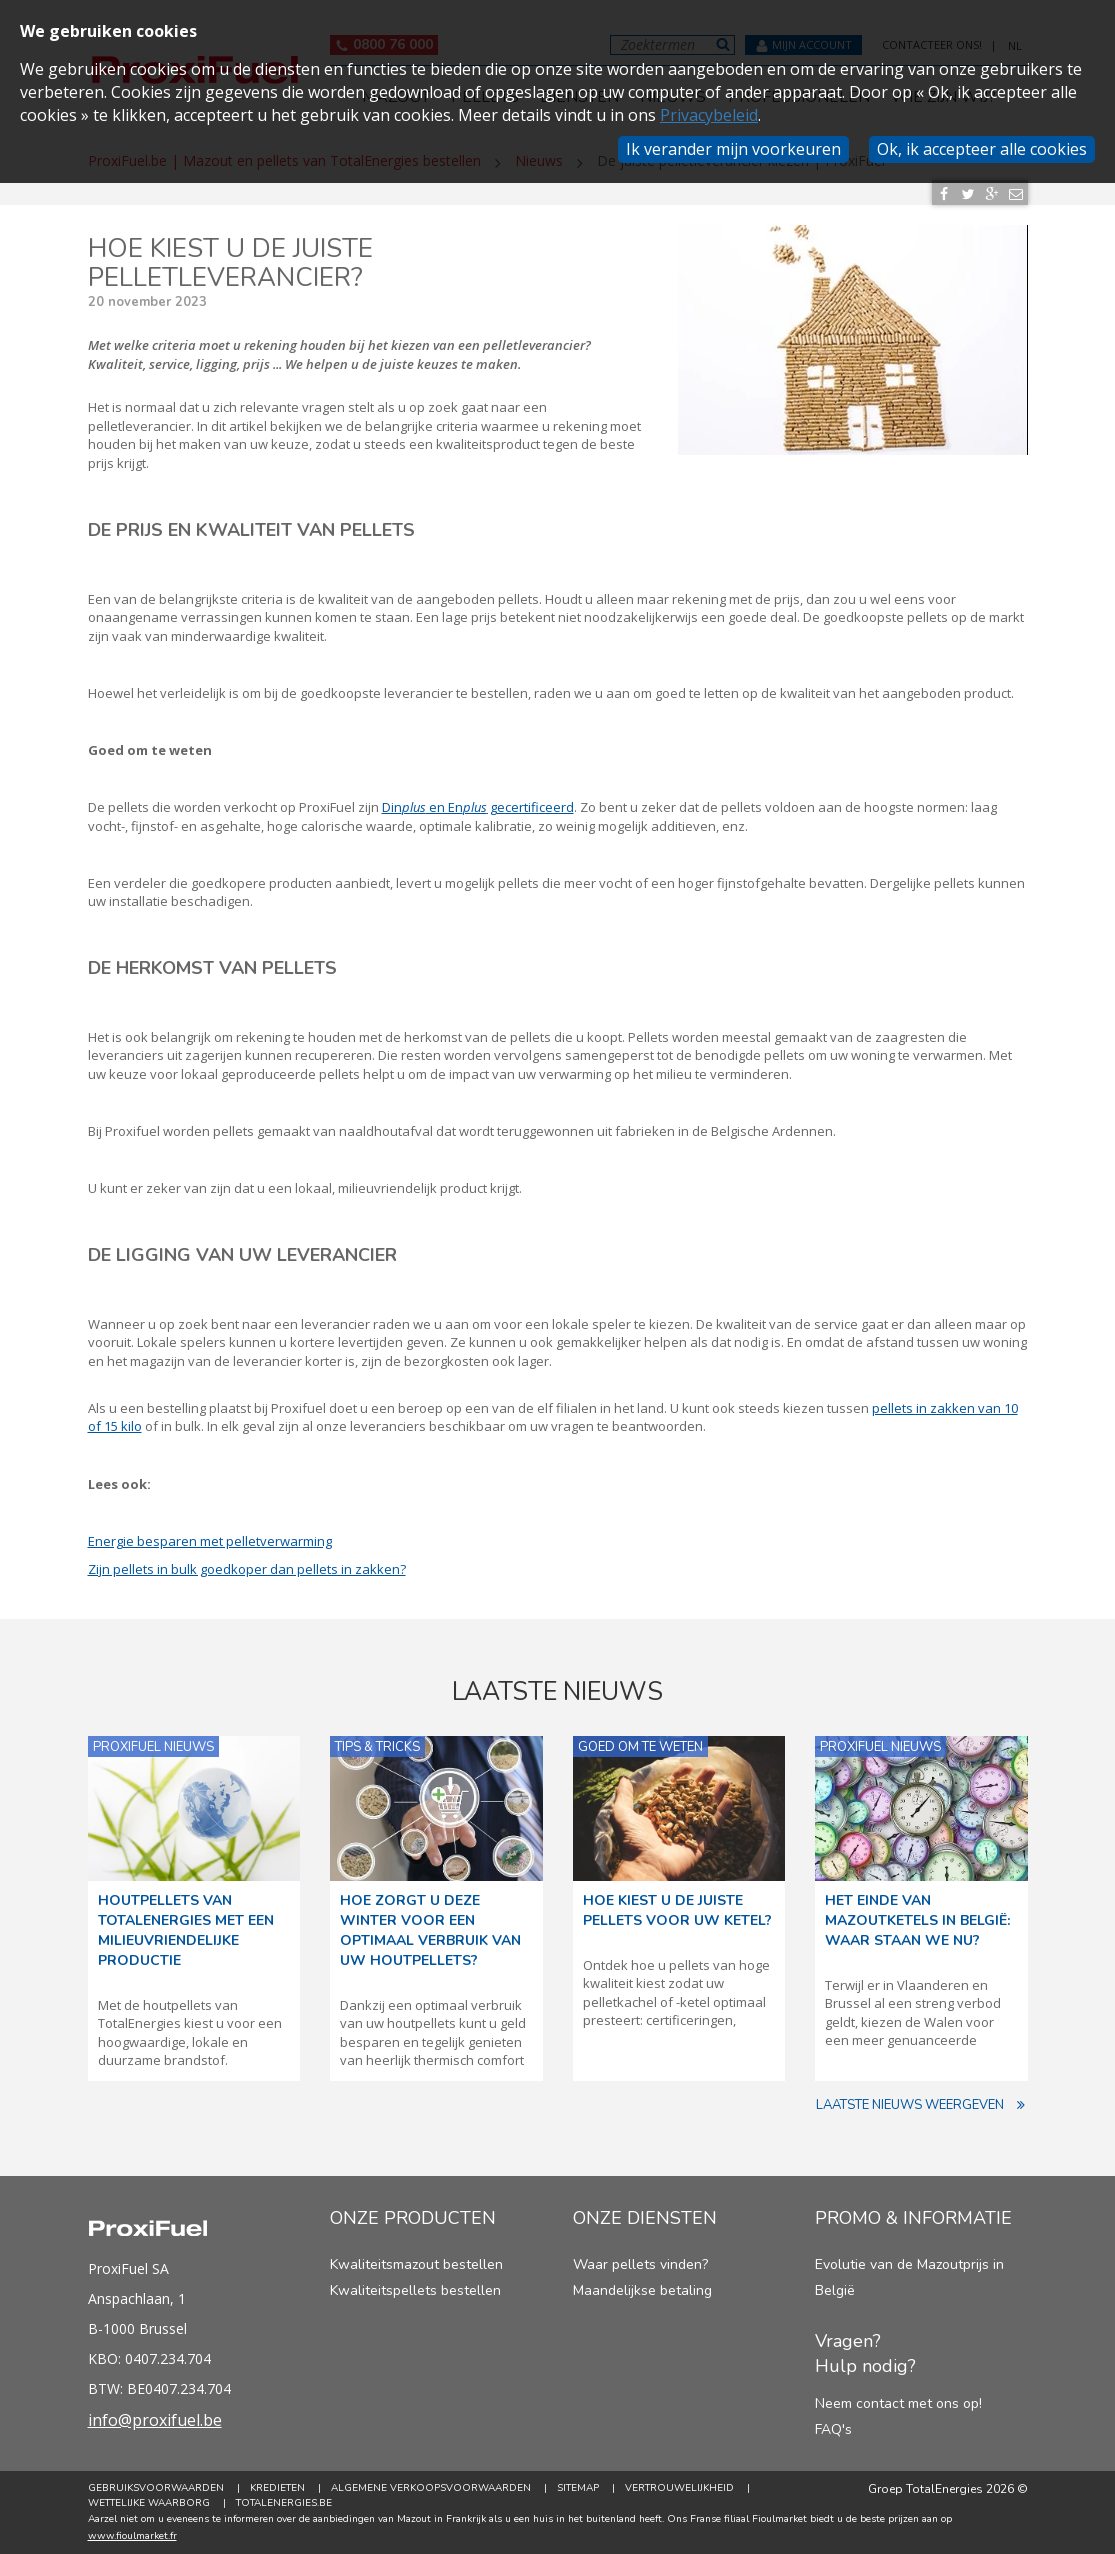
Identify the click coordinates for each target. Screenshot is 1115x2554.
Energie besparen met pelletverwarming (210, 1541)
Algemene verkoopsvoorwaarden (431, 2488)
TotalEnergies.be (284, 2503)
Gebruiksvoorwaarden (156, 2488)
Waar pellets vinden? (640, 2264)
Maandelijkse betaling (642, 2290)
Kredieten (277, 2488)
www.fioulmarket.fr (132, 2536)
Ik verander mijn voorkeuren (733, 149)
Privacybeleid (709, 115)
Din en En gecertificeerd (478, 807)
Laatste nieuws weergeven (922, 2105)
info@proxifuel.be (155, 2420)
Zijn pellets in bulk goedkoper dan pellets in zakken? (247, 1569)
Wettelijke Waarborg (149, 2503)
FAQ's (833, 2429)
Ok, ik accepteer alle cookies (982, 149)
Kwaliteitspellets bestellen (415, 2290)
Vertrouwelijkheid (679, 2488)
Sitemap (578, 2488)
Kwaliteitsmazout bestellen (416, 2264)
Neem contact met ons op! (898, 2403)
